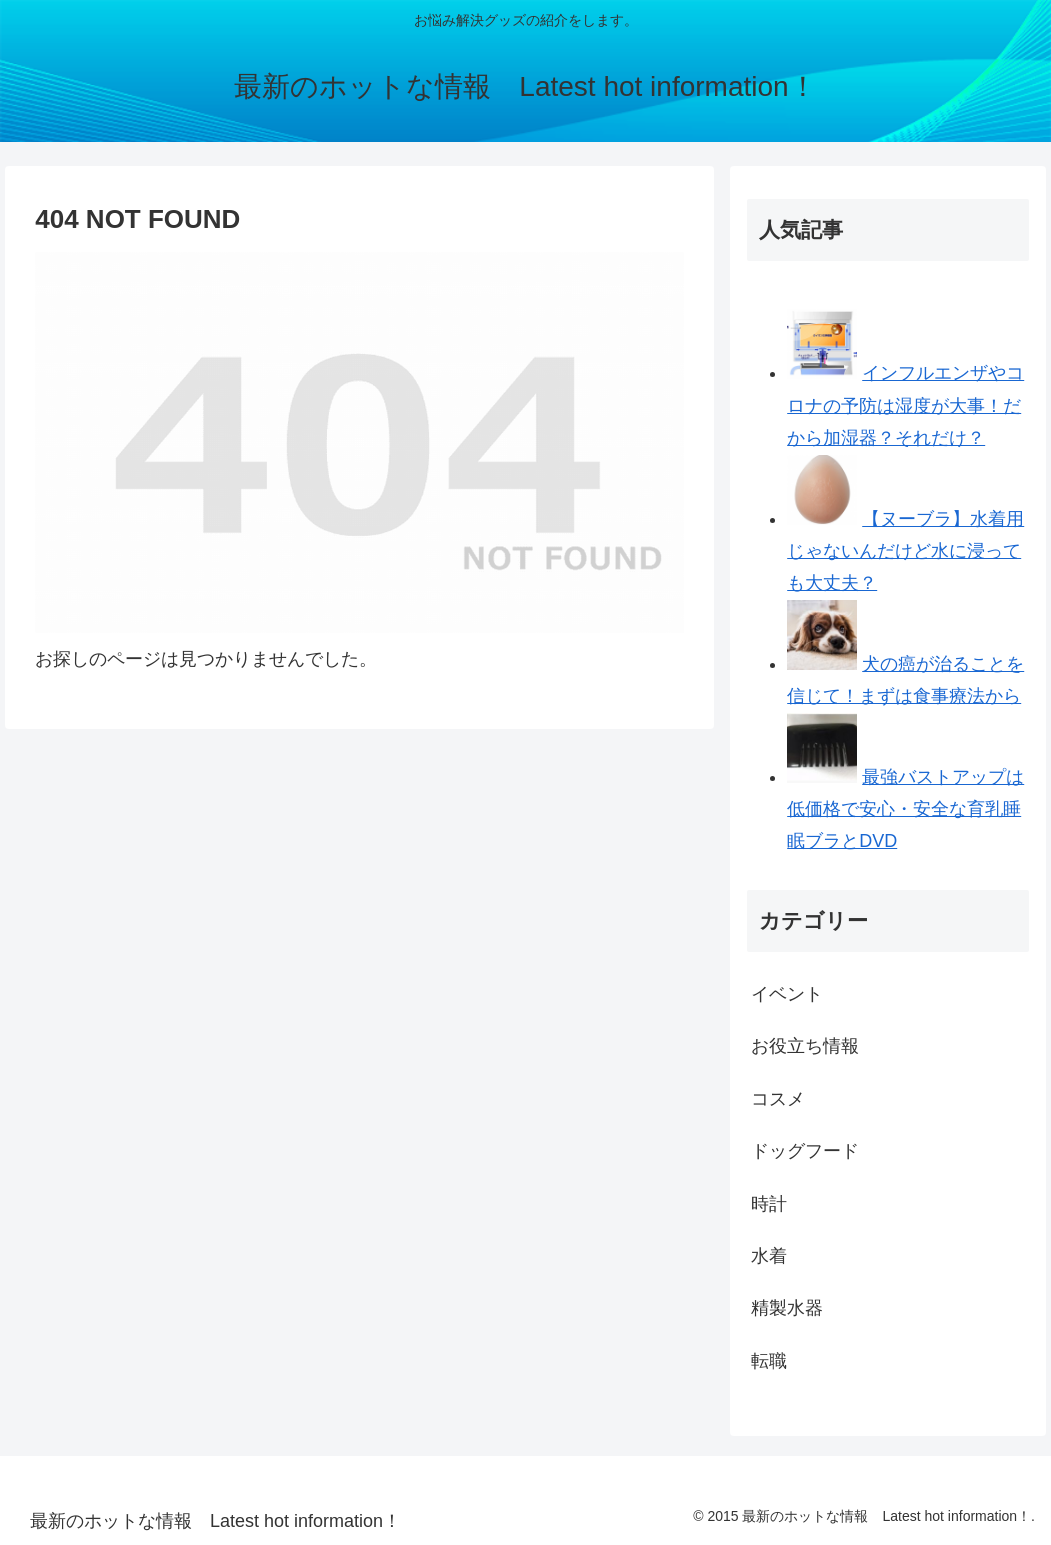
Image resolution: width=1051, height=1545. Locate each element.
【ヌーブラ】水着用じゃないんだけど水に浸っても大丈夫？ (905, 551)
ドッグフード (805, 1151)
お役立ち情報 (805, 1046)
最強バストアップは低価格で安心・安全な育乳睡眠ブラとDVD (905, 809)
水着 (769, 1256)
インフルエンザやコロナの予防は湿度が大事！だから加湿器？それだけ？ (905, 405)
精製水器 (787, 1308)
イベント (787, 994)
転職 (769, 1361)
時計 (769, 1204)
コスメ (778, 1099)
